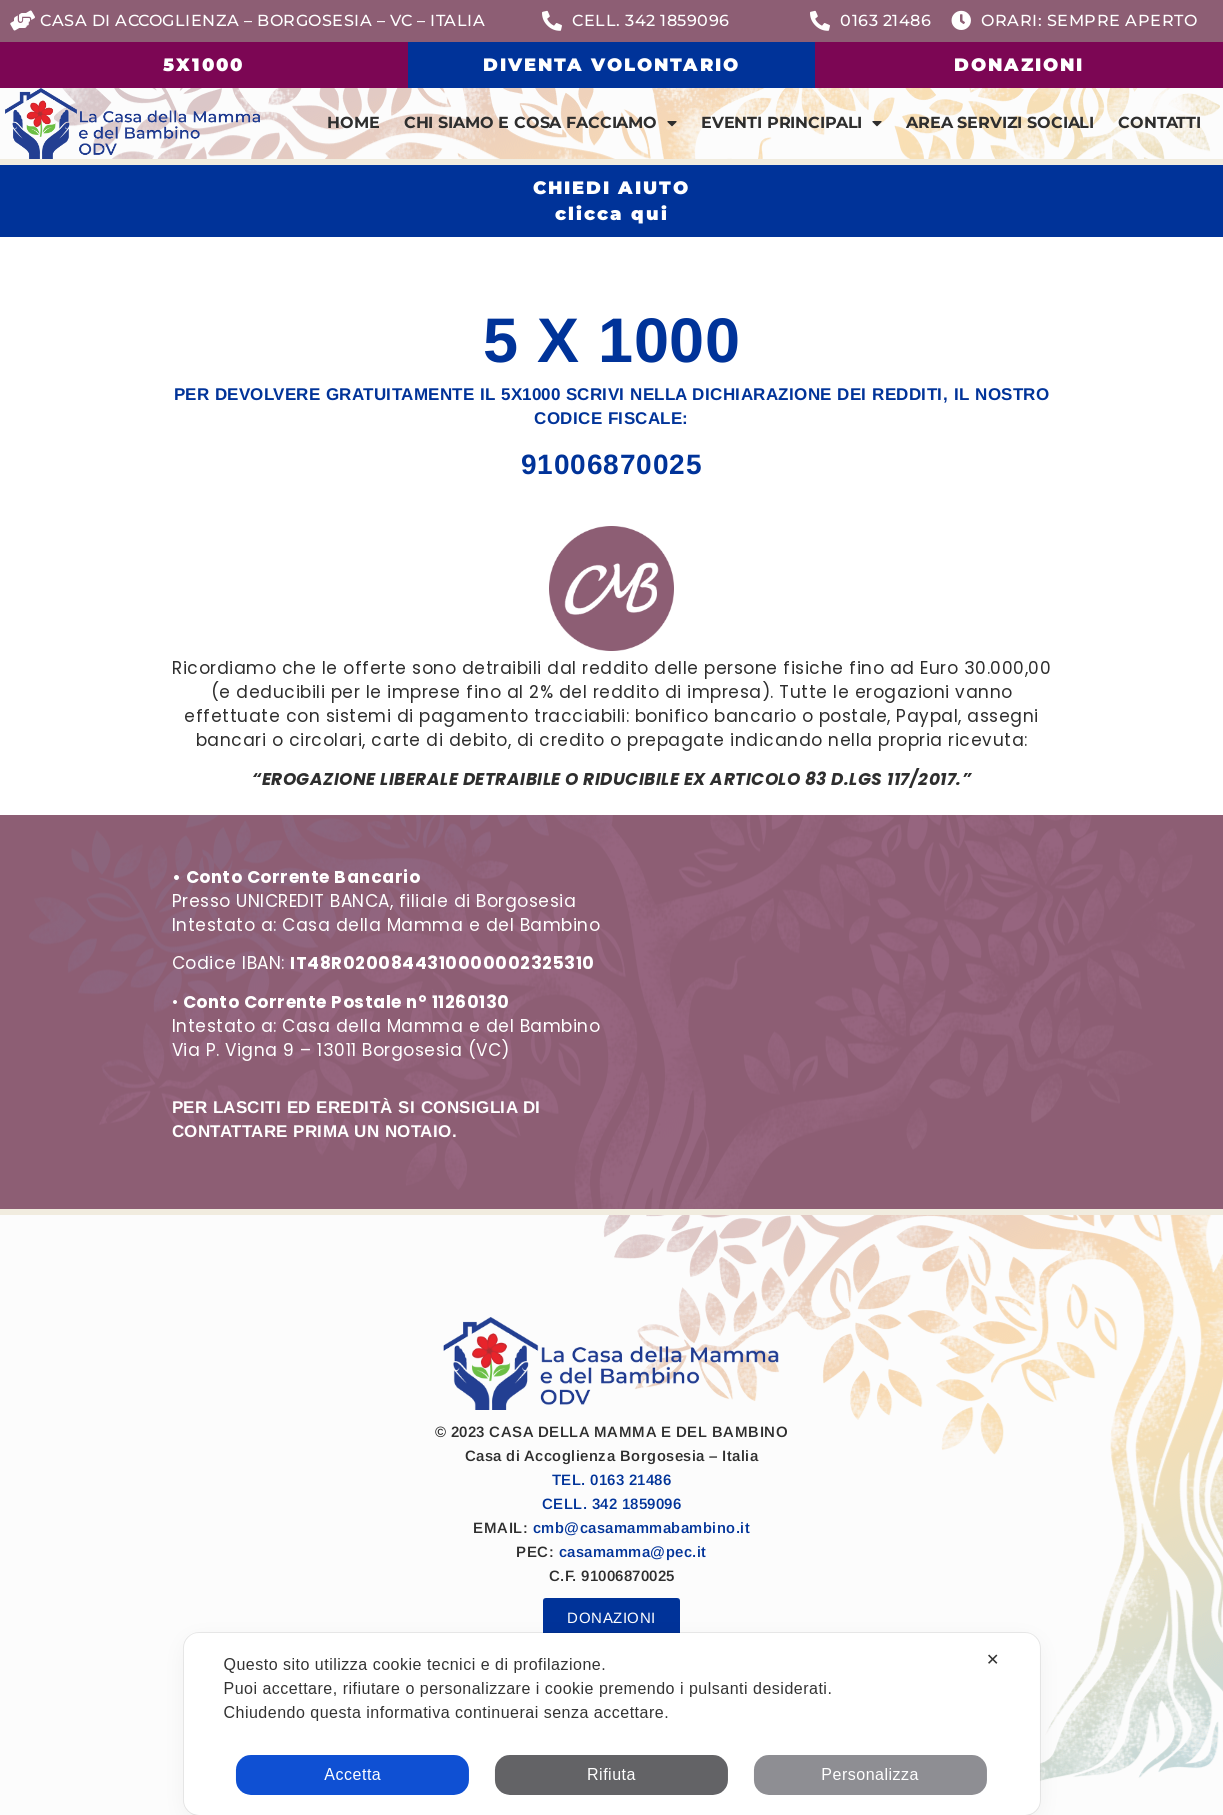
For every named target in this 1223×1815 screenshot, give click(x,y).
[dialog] (611, 1724)
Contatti (1159, 122)
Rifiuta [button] (611, 1774)
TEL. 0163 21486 (612, 1479)
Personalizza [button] (870, 1774)
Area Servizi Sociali (1000, 122)
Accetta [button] (352, 1774)
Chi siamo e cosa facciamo (540, 123)
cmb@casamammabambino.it (642, 1527)
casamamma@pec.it (633, 1551)
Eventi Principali (791, 123)
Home (353, 122)
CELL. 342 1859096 (612, 1503)
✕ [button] (993, 1659)
